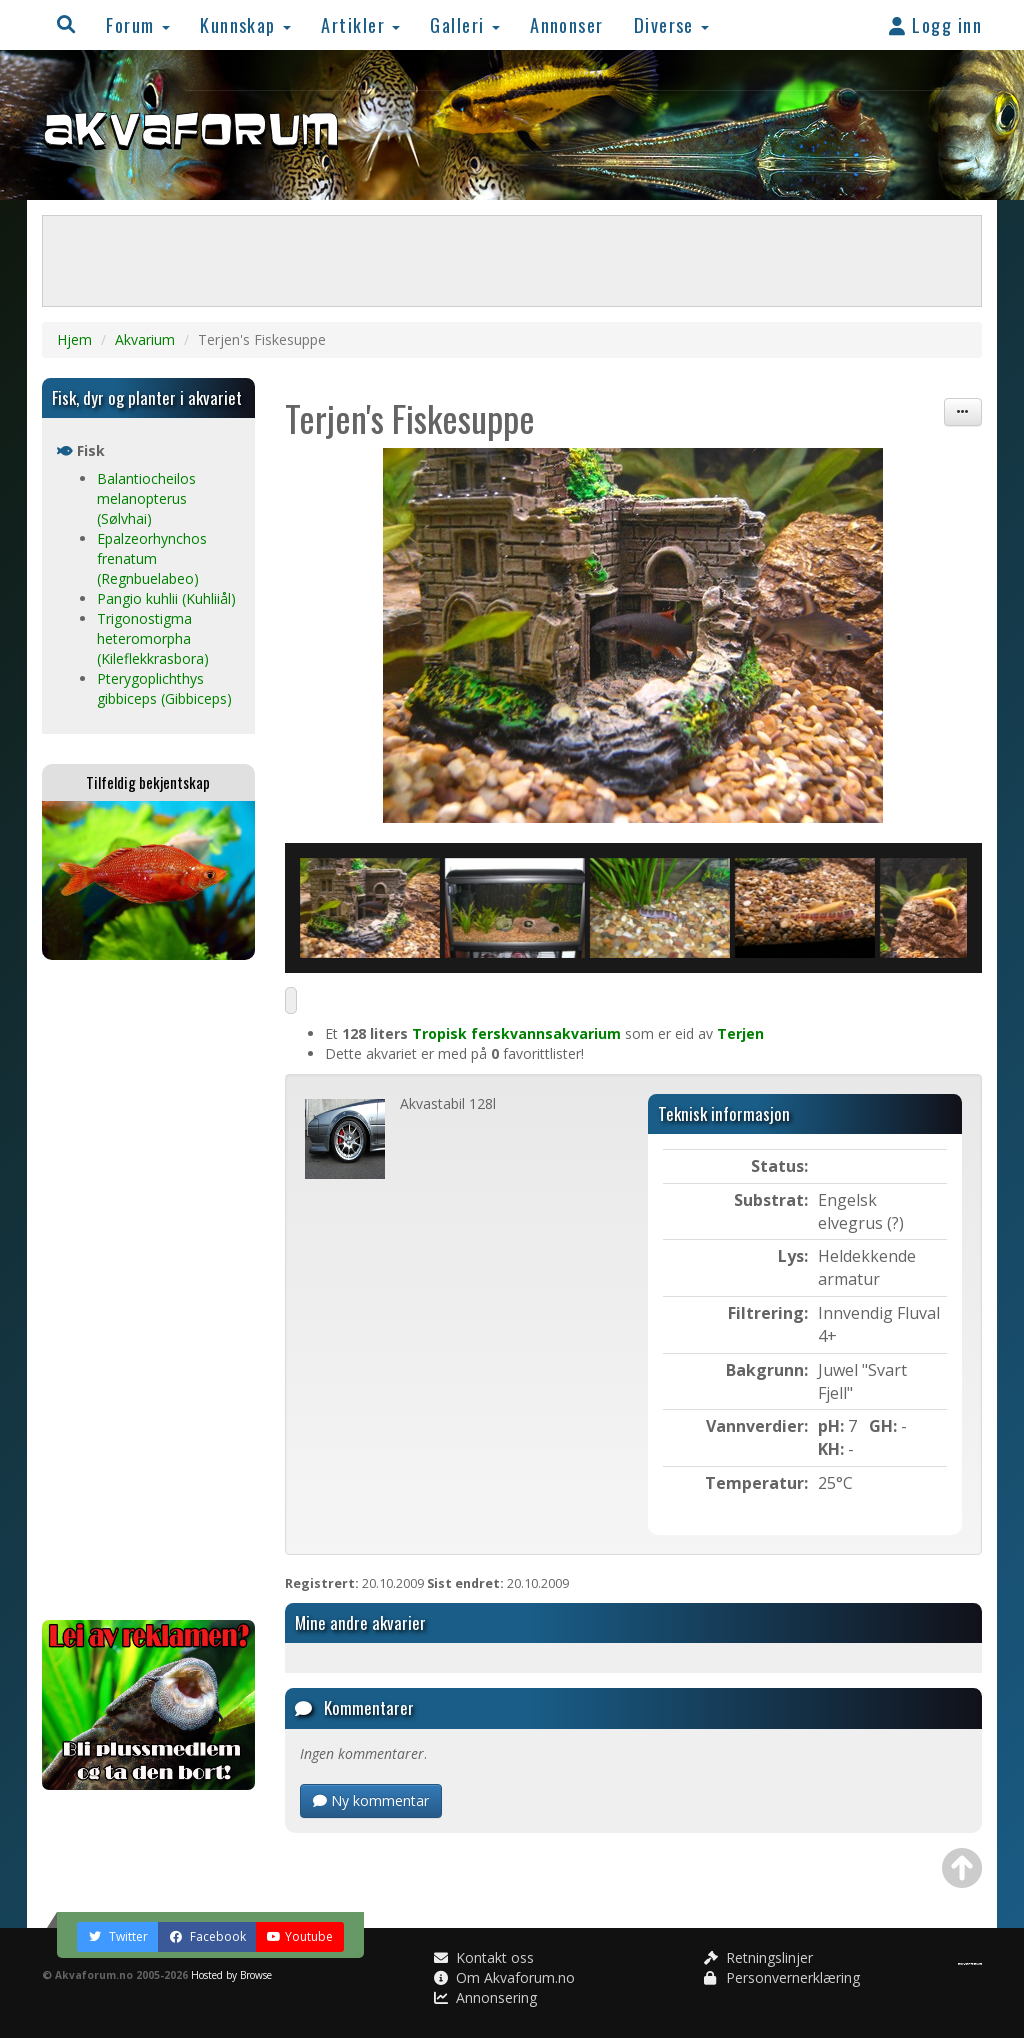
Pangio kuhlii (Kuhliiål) (166, 598)
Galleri (465, 24)
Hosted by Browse (231, 1975)
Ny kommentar (371, 1800)
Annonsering (485, 1997)
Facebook (207, 1936)
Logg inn (935, 24)
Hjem (74, 339)
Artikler (360, 24)
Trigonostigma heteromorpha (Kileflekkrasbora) (153, 638)
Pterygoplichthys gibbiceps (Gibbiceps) (164, 688)
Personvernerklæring (782, 1977)
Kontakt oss (484, 1957)
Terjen (740, 1033)
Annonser (567, 24)
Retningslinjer (758, 1957)
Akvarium (145, 339)
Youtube (300, 1936)
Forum (138, 24)
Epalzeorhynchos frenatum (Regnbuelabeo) (152, 558)
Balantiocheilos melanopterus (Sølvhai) (146, 498)
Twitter (118, 1936)
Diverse (672, 24)
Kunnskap (245, 24)
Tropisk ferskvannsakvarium (516, 1033)
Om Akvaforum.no (504, 1977)
